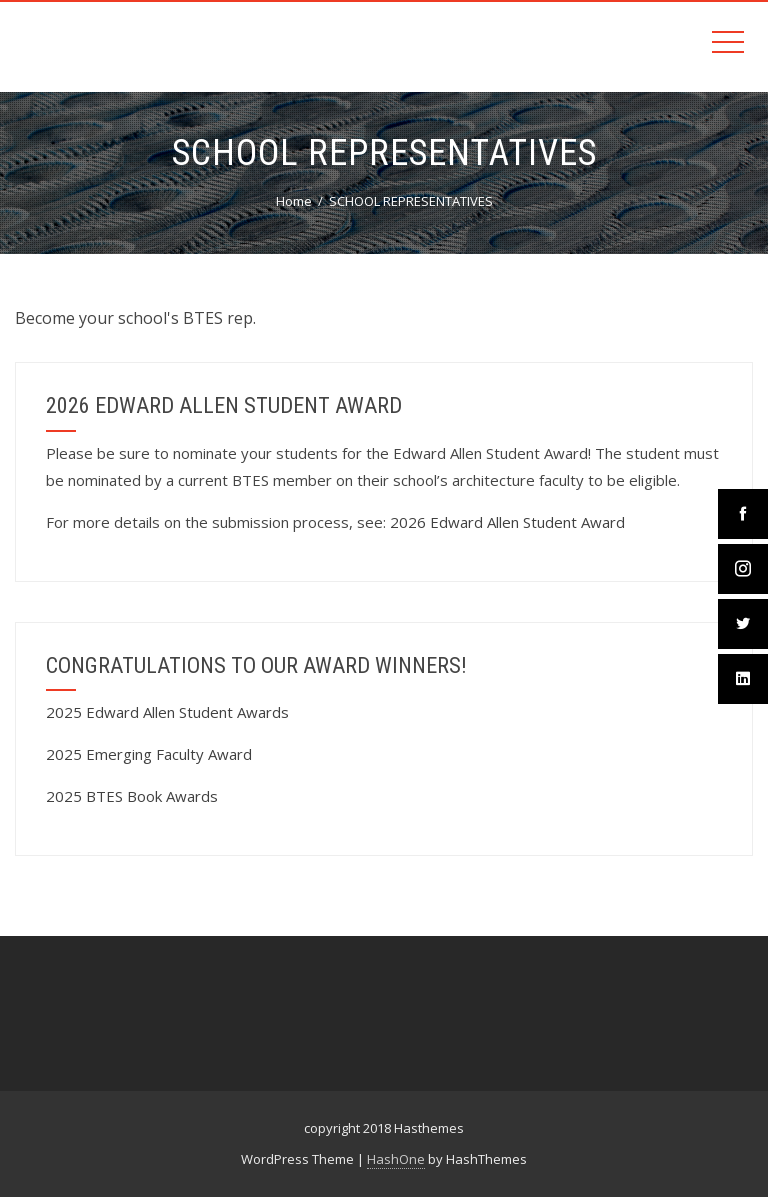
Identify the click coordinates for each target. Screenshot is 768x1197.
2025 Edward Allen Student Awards (167, 712)
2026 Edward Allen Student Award (507, 522)
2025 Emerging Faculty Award (149, 754)
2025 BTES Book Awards (132, 796)
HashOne (396, 1159)
